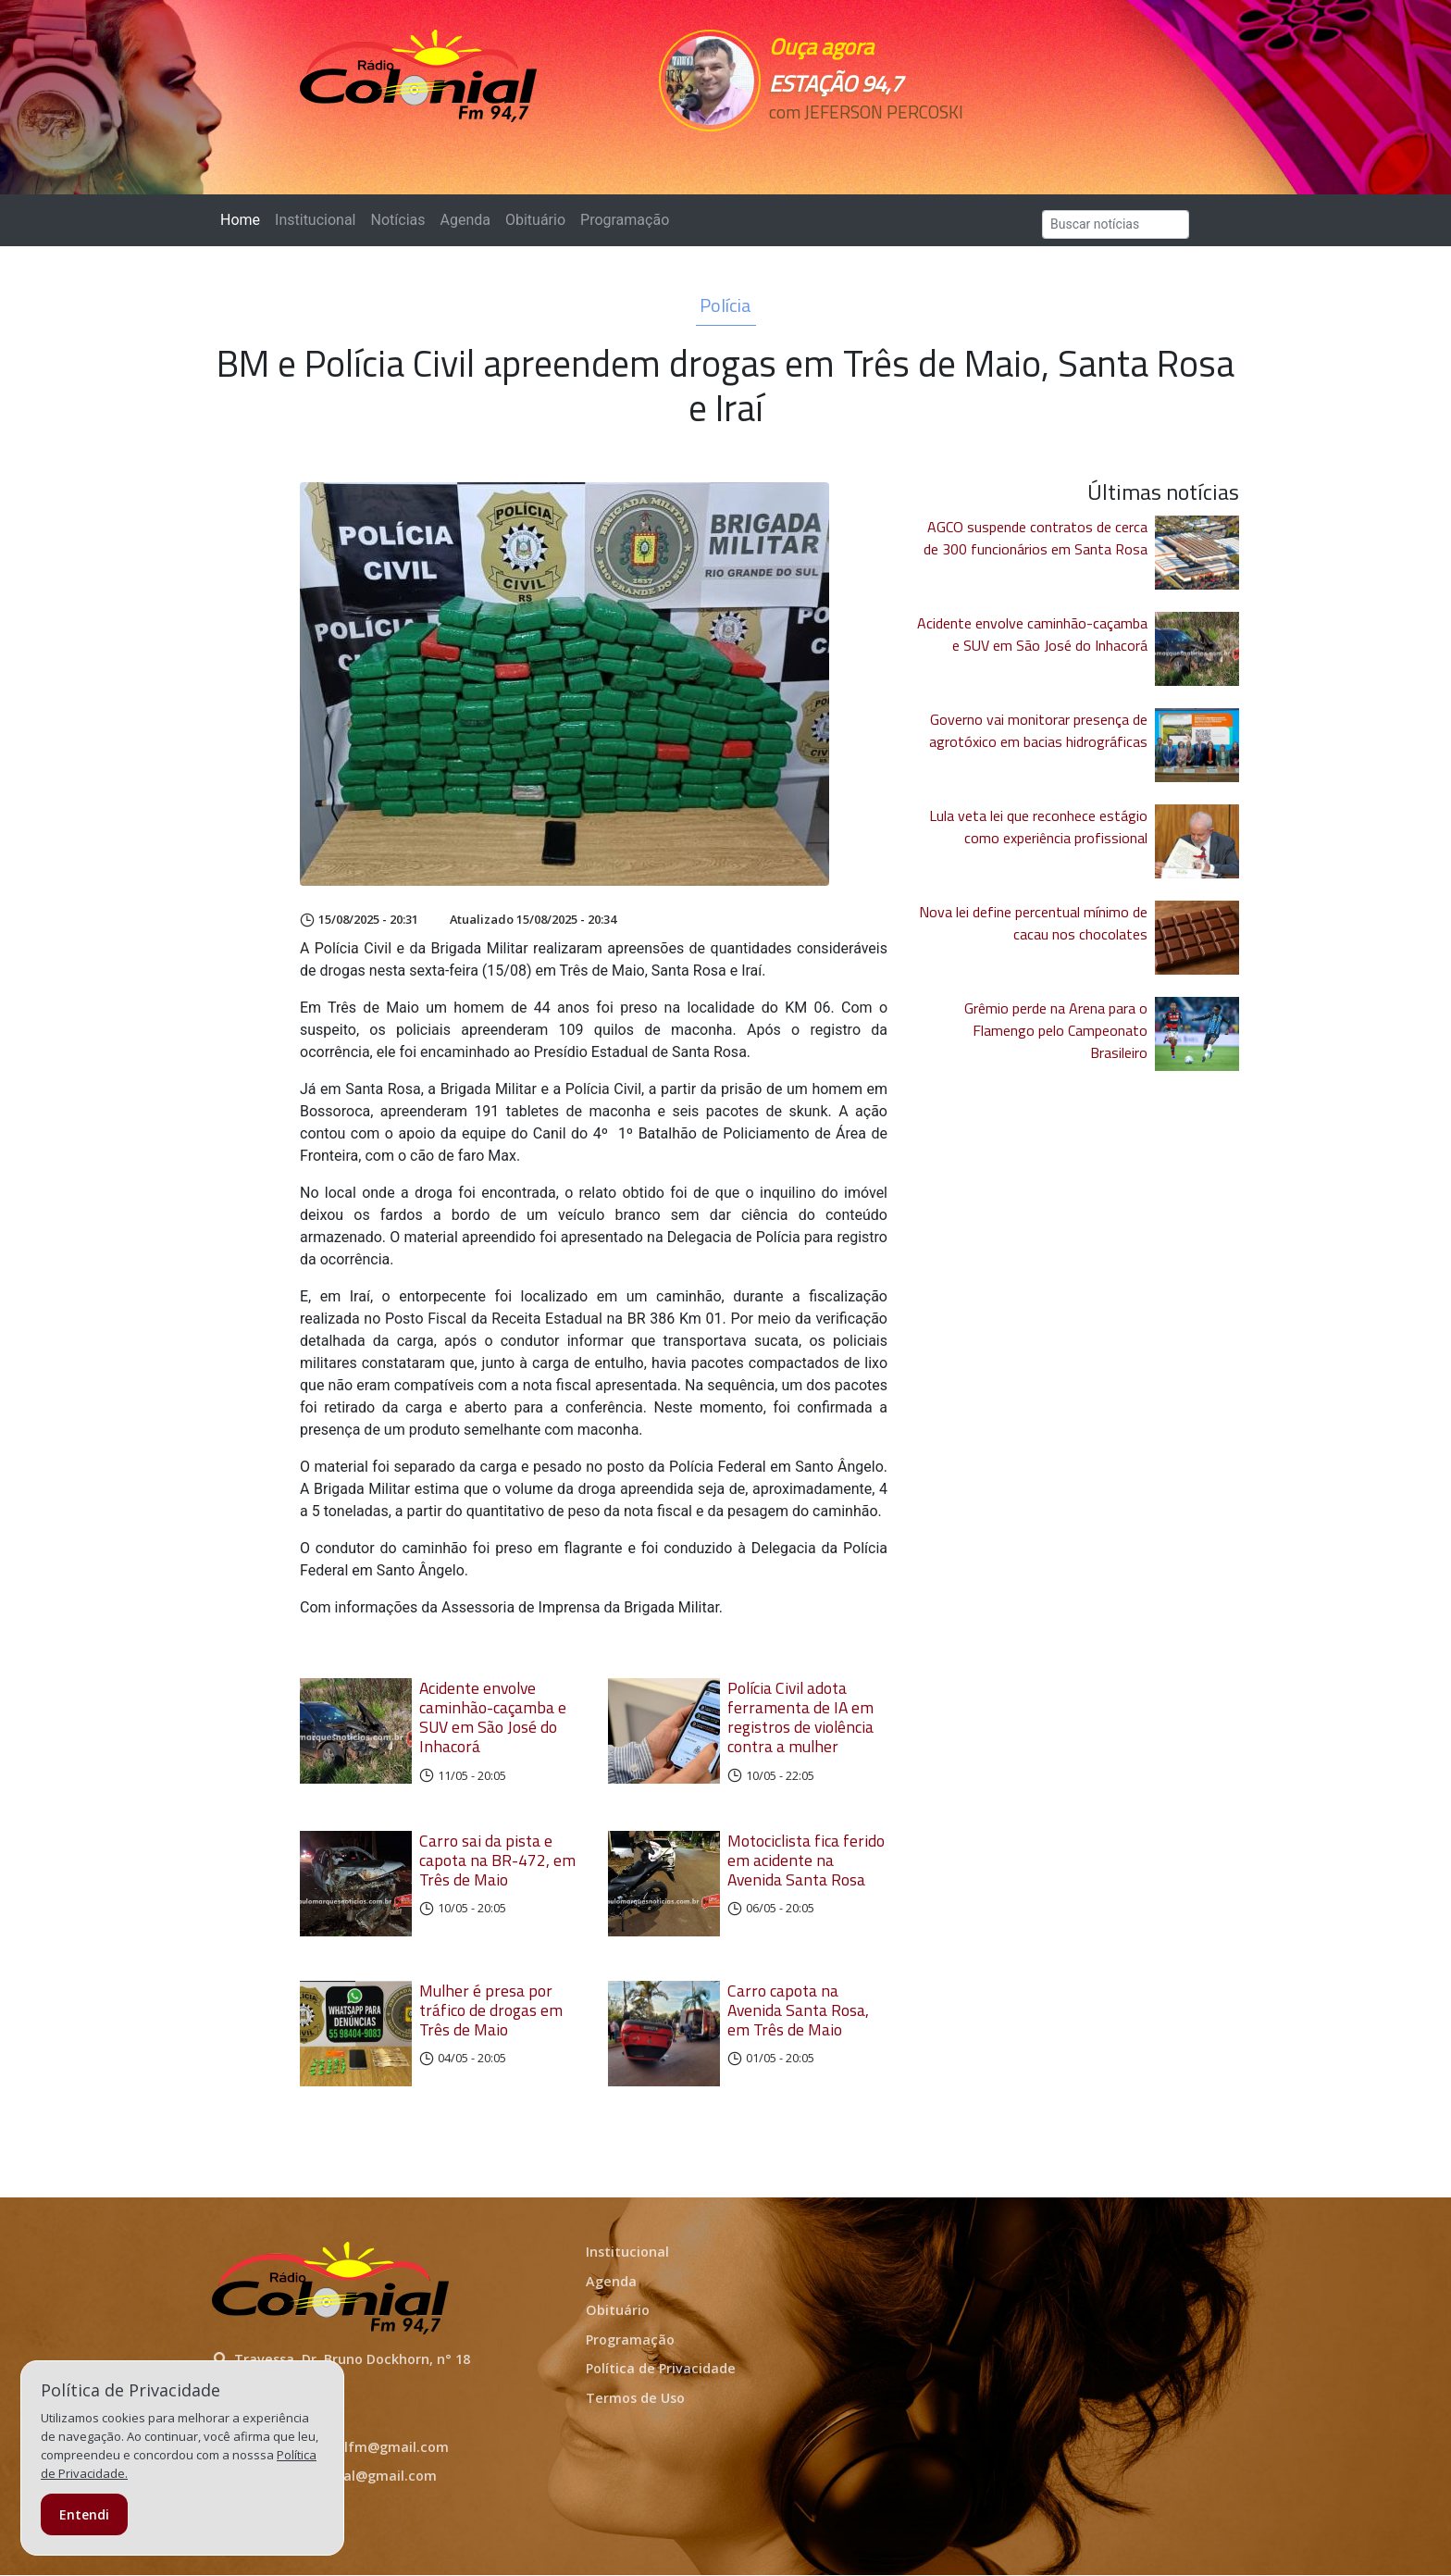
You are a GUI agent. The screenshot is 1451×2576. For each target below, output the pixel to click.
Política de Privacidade (661, 2370)
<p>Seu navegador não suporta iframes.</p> (853, 145)
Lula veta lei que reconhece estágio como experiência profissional (1038, 826)
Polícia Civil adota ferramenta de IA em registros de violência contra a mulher (800, 1717)
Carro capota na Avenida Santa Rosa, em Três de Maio (798, 2011)
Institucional (315, 220)
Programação (624, 220)
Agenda (465, 220)
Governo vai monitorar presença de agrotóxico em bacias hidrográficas (1038, 730)
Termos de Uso (635, 2399)
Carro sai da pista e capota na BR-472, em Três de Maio (497, 1860)
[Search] (1115, 224)
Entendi (84, 2514)
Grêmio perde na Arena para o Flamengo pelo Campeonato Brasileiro (1055, 1030)
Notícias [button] (398, 220)
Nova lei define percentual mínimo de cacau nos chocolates (1033, 923)
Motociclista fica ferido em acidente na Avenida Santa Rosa (806, 1860)
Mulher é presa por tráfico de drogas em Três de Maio (491, 2011)
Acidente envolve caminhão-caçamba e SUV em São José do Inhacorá (492, 1717)
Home (243, 219)
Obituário (535, 220)
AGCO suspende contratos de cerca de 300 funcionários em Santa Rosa (1035, 538)
